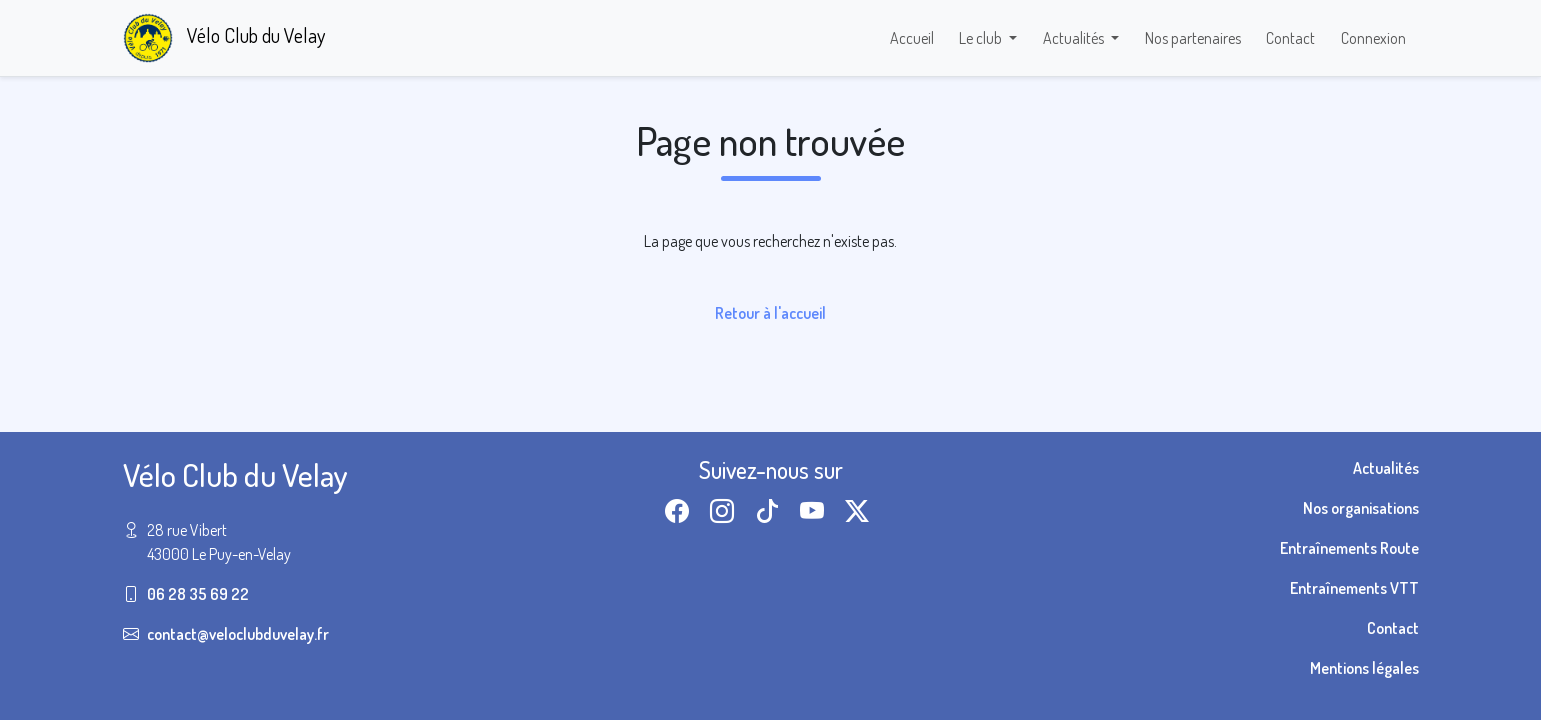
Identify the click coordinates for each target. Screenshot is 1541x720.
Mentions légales (1364, 668)
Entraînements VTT (1354, 588)
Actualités (1386, 468)
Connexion (1373, 38)
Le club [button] (982, 38)
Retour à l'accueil (770, 313)
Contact (1290, 38)
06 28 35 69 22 (198, 594)
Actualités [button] (1075, 38)
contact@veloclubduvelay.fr (238, 634)
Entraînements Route (1349, 548)
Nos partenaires (1193, 38)
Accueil (912, 38)
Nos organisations (1361, 508)
